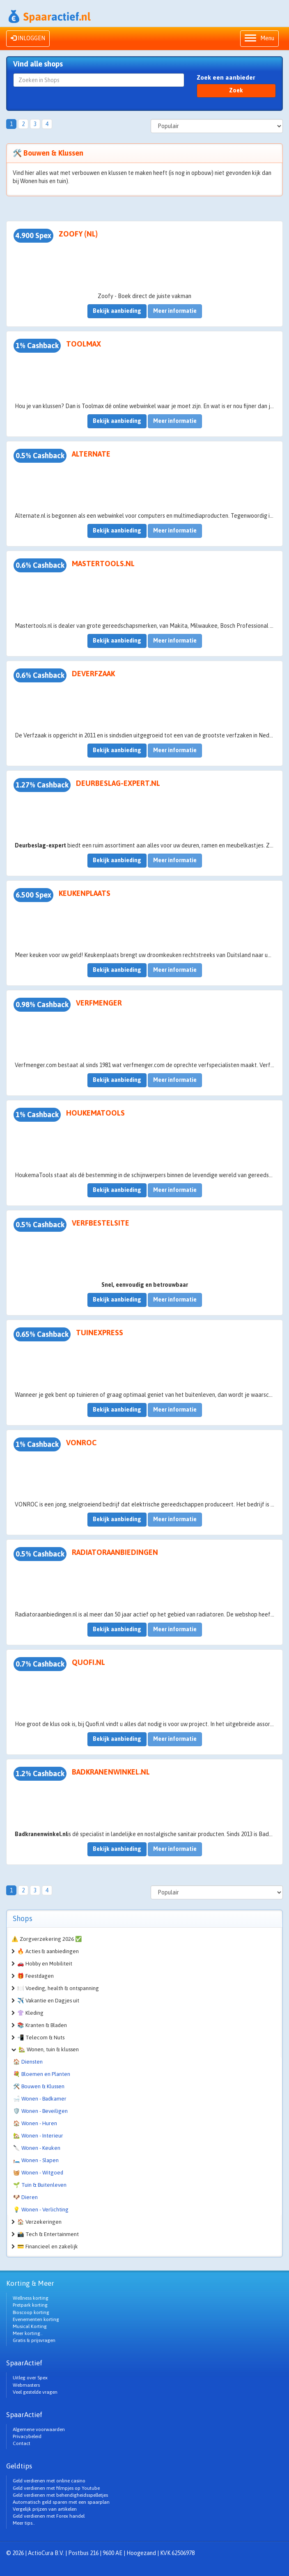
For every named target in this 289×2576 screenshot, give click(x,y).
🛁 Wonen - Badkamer (40, 2099)
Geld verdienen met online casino (49, 2481)
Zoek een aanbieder (226, 77)
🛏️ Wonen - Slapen (36, 2160)
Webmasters (26, 2385)
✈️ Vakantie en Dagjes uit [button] (48, 2000)
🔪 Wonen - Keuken (36, 2148)
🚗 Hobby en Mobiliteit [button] (44, 1964)
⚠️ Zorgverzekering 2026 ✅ (46, 1939)
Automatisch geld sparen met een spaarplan (61, 2502)
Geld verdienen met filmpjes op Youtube (56, 2488)
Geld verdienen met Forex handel (49, 2516)
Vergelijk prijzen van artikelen (45, 2509)
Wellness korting (30, 2298)
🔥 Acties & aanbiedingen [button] (48, 1951)
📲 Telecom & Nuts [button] (40, 2037)
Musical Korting (30, 2326)
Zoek (236, 90)
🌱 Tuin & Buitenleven (40, 2185)
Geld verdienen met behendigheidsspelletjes (60, 2495)
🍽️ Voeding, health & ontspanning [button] (58, 1988)
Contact (21, 2443)
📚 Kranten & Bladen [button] (42, 2025)
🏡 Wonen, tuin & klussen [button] (48, 2049)
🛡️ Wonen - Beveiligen (40, 2111)
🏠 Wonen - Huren (35, 2123)
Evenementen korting (36, 2319)
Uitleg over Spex (30, 2378)
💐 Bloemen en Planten (41, 2074)
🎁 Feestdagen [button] (35, 1976)
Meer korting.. (28, 2333)
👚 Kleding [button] (30, 2013)
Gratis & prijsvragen (34, 2340)
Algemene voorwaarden (39, 2429)
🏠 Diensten (28, 2062)
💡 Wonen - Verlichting (41, 2209)
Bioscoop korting (31, 2312)
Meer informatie (175, 311)
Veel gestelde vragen (35, 2392)
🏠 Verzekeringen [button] (39, 2222)
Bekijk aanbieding (117, 311)
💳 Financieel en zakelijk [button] (47, 2246)
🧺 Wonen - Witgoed (38, 2173)
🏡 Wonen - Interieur (38, 2136)
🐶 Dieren (25, 2197)
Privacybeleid (27, 2436)
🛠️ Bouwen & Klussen (38, 2086)
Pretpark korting (30, 2305)
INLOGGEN (28, 38)
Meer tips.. (24, 2523)
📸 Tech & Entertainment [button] (48, 2234)
